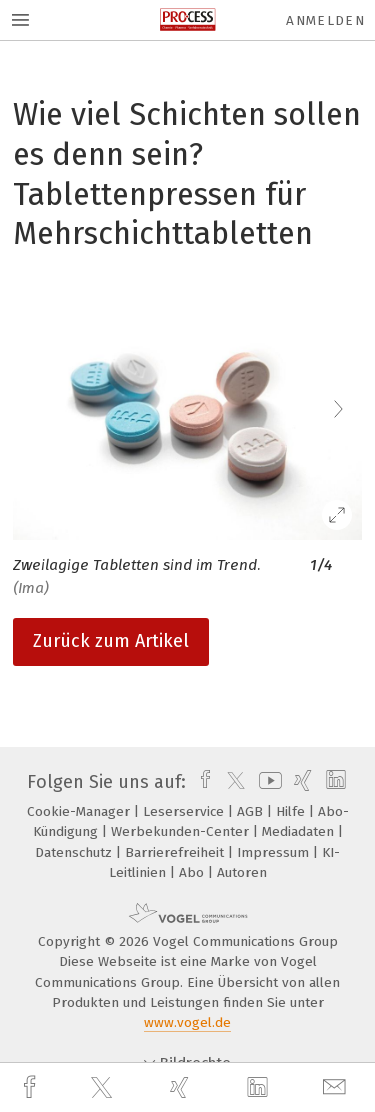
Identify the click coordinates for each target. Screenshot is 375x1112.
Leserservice (185, 811)
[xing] (182, 1087)
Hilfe (292, 811)
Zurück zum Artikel (111, 641)
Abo (193, 872)
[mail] (337, 1087)
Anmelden (325, 20)
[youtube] (267, 782)
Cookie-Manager (80, 811)
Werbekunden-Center (182, 831)
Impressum (275, 852)
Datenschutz (75, 852)
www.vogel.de (187, 1022)
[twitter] (104, 1088)
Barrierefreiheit (176, 852)
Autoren (242, 872)
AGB (252, 811)
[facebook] (32, 1087)
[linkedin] (260, 1088)
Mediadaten (300, 831)
